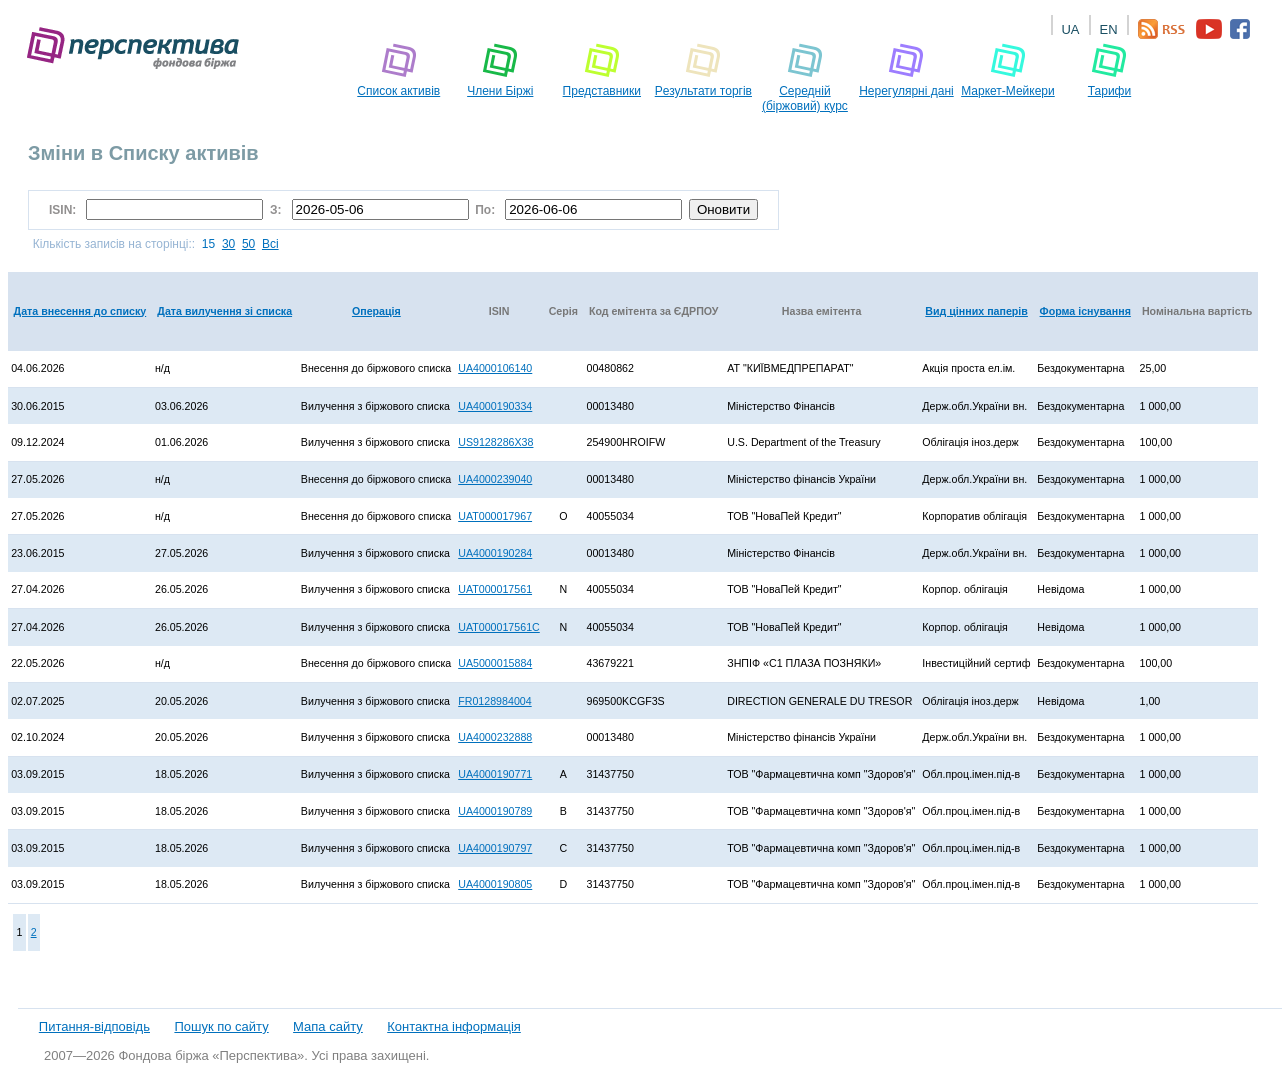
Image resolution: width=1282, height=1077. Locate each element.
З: (278, 210)
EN (1108, 29)
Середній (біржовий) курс (805, 77)
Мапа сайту (328, 1026)
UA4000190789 (495, 811)
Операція (376, 311)
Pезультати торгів (703, 70)
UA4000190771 (495, 774)
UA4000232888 (495, 737)
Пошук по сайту (221, 1026)
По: (487, 210)
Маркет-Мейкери (1008, 70)
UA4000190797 (495, 848)
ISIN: (66, 210)
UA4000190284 (495, 553)
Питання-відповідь (94, 1026)
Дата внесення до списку (80, 311)
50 (248, 244)
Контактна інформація (454, 1026)
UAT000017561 (495, 589)
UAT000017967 (495, 516)
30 (228, 244)
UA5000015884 (495, 663)
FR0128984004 (494, 701)
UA (1070, 29)
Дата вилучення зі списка (224, 311)
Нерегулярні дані (906, 70)
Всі (270, 244)
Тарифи (1109, 70)
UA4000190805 (495, 884)
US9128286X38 (495, 442)
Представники (602, 70)
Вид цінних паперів (976, 311)
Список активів (398, 70)
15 (208, 244)
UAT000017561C (499, 627)
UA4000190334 (495, 406)
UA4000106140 (495, 368)
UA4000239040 (495, 479)
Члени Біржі (500, 70)
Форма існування (1085, 311)
